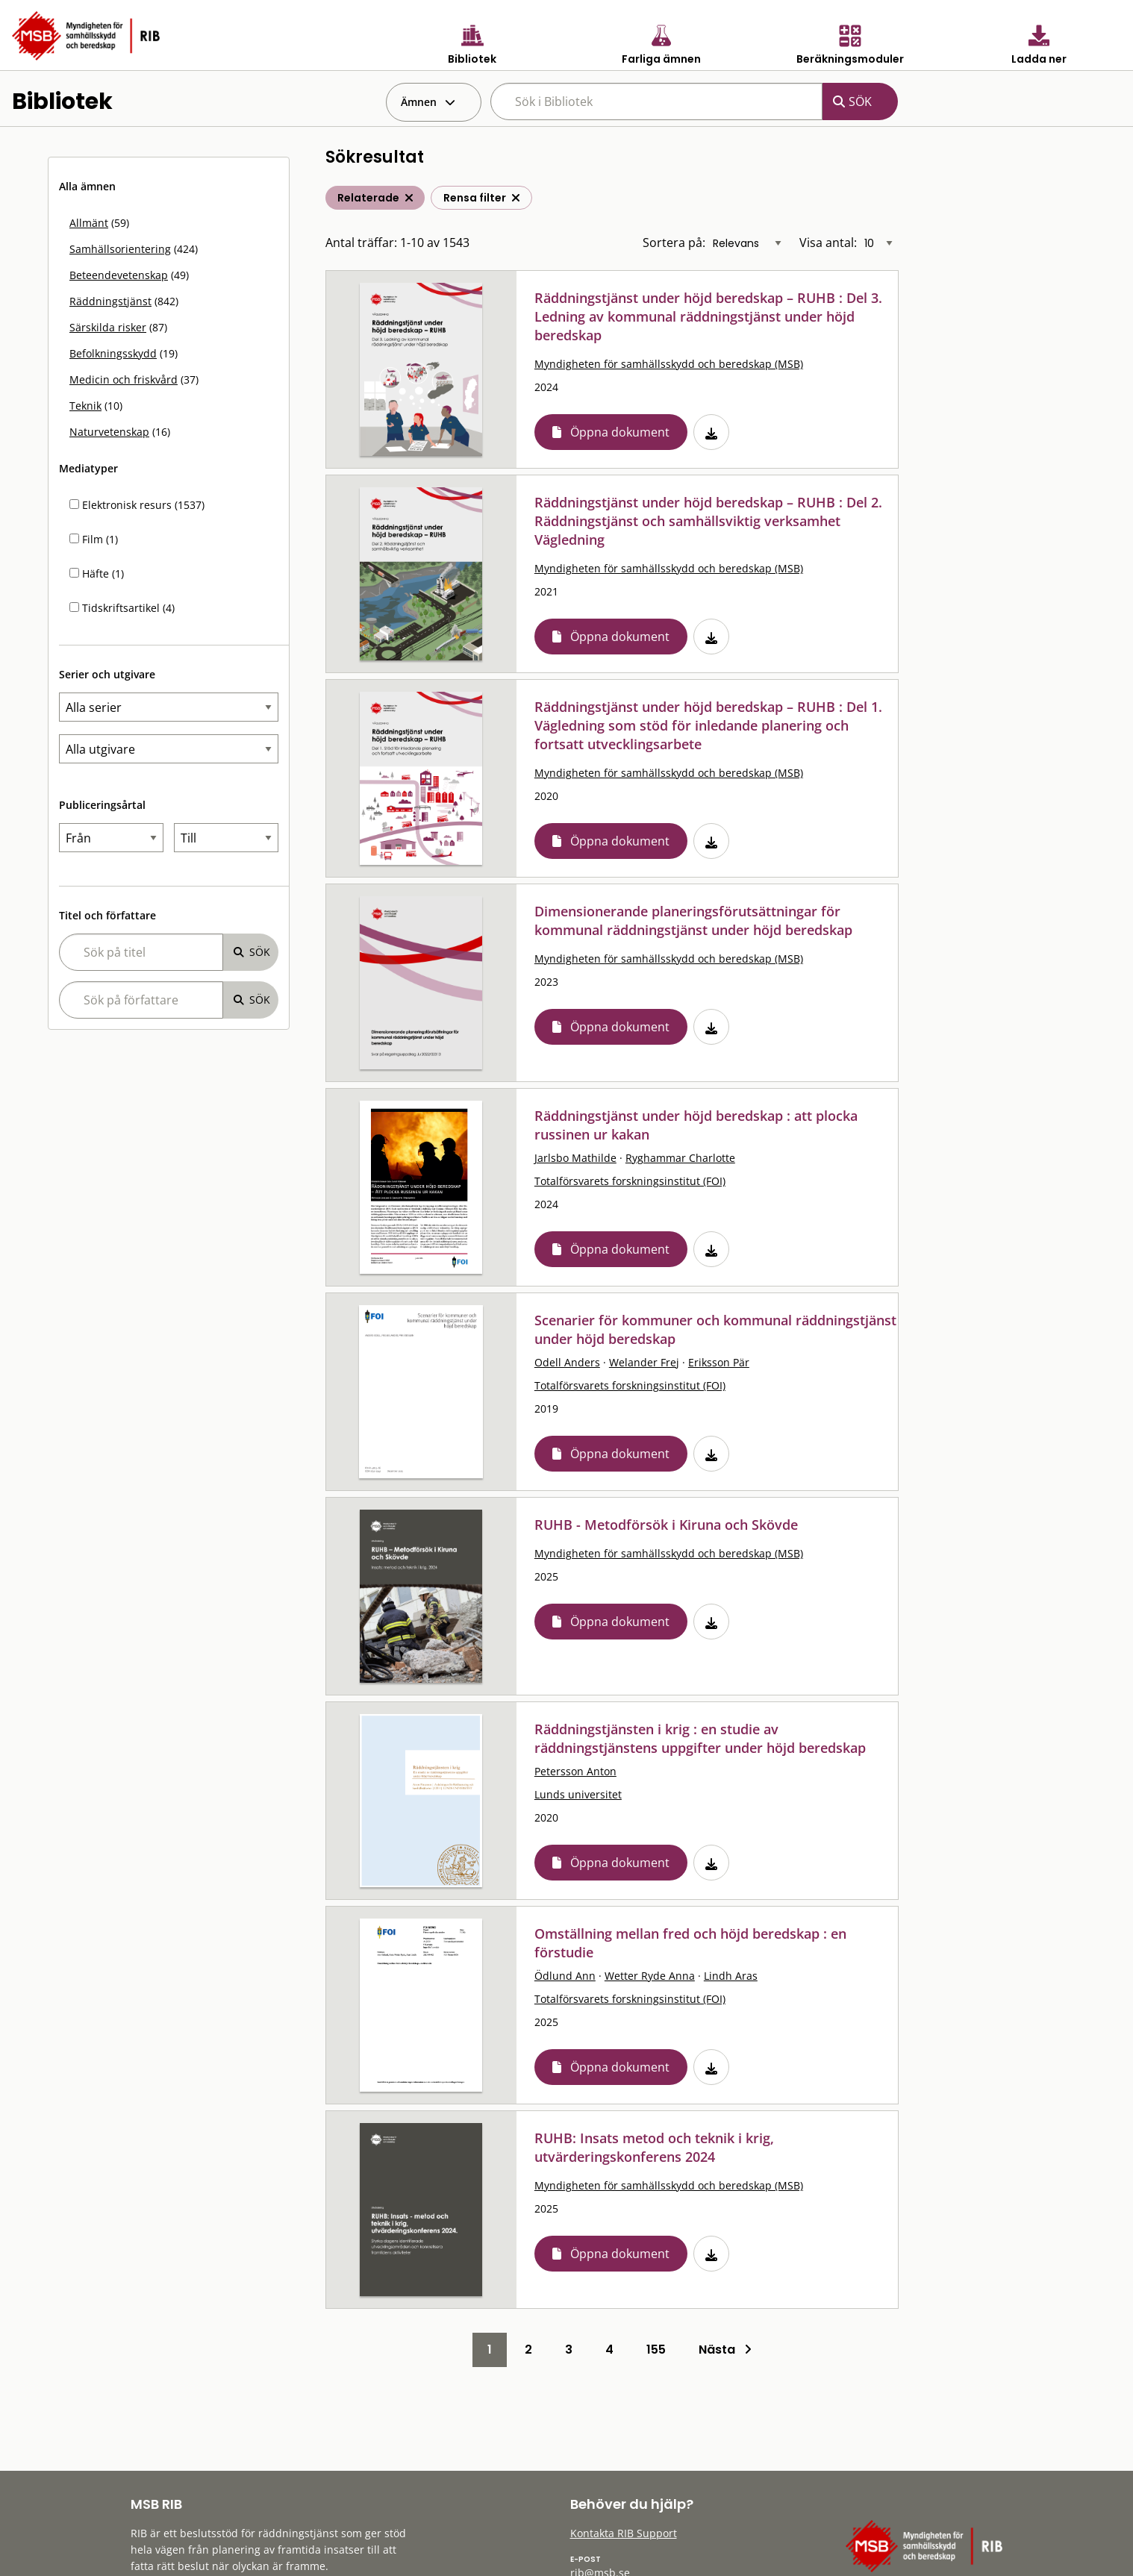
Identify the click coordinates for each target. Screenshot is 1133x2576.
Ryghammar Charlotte (680, 1158)
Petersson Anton (575, 1771)
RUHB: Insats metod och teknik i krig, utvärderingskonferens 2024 (654, 2147)
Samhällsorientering (120, 249)
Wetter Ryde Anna (650, 1976)
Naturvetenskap (109, 432)
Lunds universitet (578, 1794)
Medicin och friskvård (123, 379)
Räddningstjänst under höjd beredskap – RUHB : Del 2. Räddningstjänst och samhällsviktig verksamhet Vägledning (708, 520)
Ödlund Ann (565, 1976)
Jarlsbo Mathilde (575, 1158)
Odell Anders (567, 1362)
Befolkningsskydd (113, 353)
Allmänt (88, 223)
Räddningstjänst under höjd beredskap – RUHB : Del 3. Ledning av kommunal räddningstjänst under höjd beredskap (708, 316)
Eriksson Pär (718, 1362)
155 (656, 2349)
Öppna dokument (620, 432)
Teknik (85, 405)
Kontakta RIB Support (623, 2533)
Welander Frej (644, 1362)
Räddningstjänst (110, 301)
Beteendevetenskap (118, 275)
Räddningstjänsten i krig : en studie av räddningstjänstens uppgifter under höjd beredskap (700, 1738)
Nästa (725, 2349)
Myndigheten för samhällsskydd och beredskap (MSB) (668, 364)
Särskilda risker (107, 327)
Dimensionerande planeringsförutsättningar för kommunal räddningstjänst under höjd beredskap (693, 920)
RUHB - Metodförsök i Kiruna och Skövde (666, 1525)
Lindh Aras (731, 1976)
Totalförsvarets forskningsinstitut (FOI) (629, 1181)
